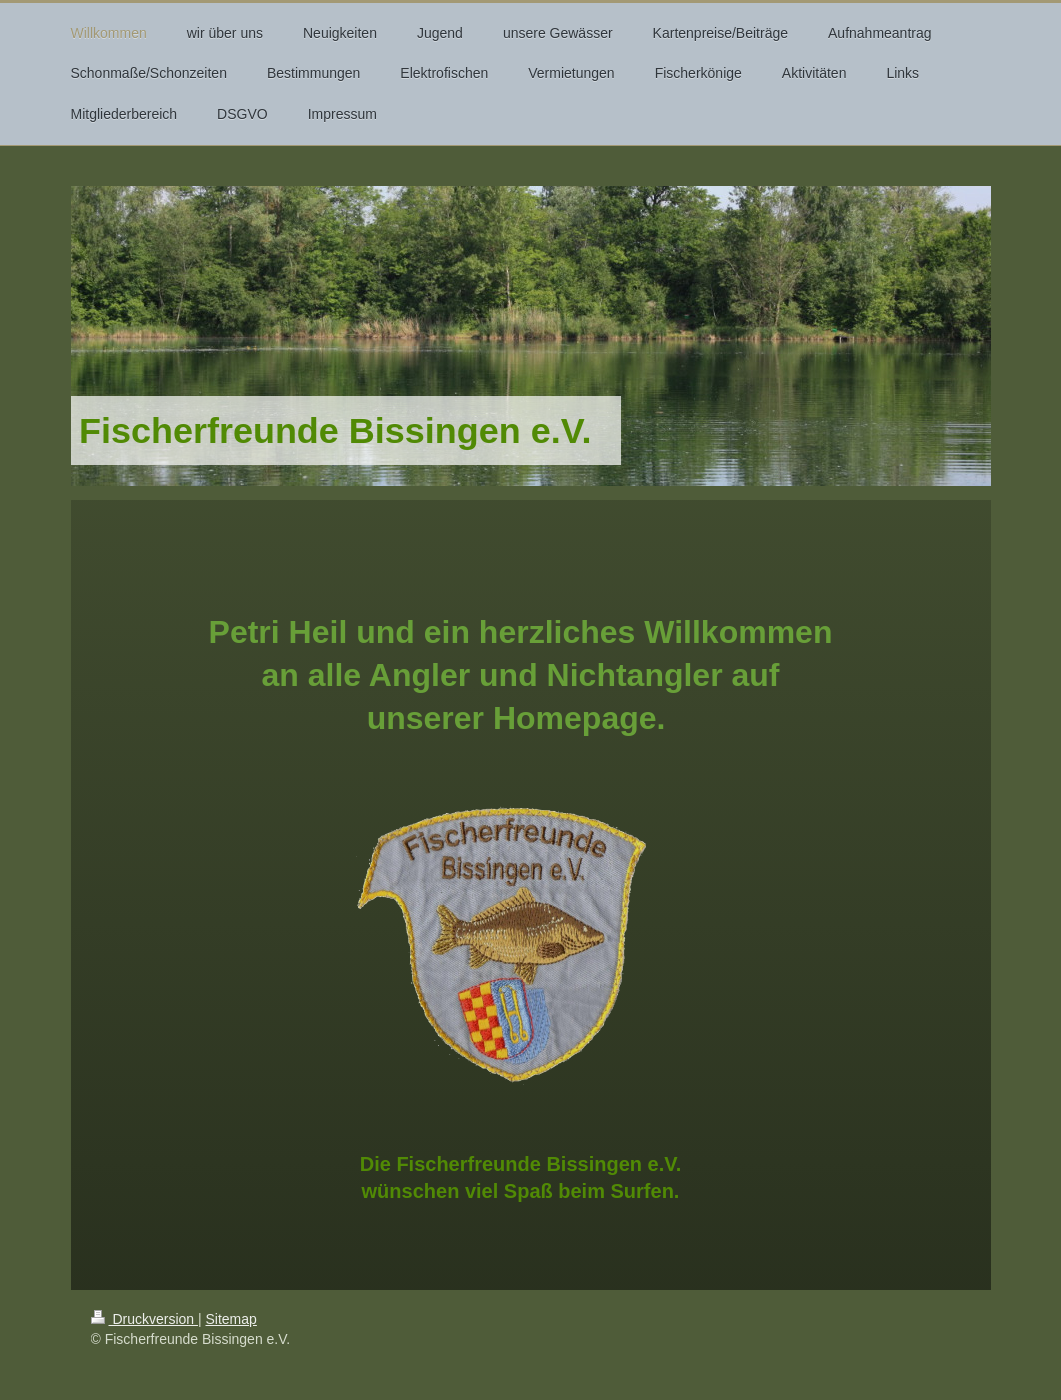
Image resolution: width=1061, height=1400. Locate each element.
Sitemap (231, 1319)
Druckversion (144, 1319)
